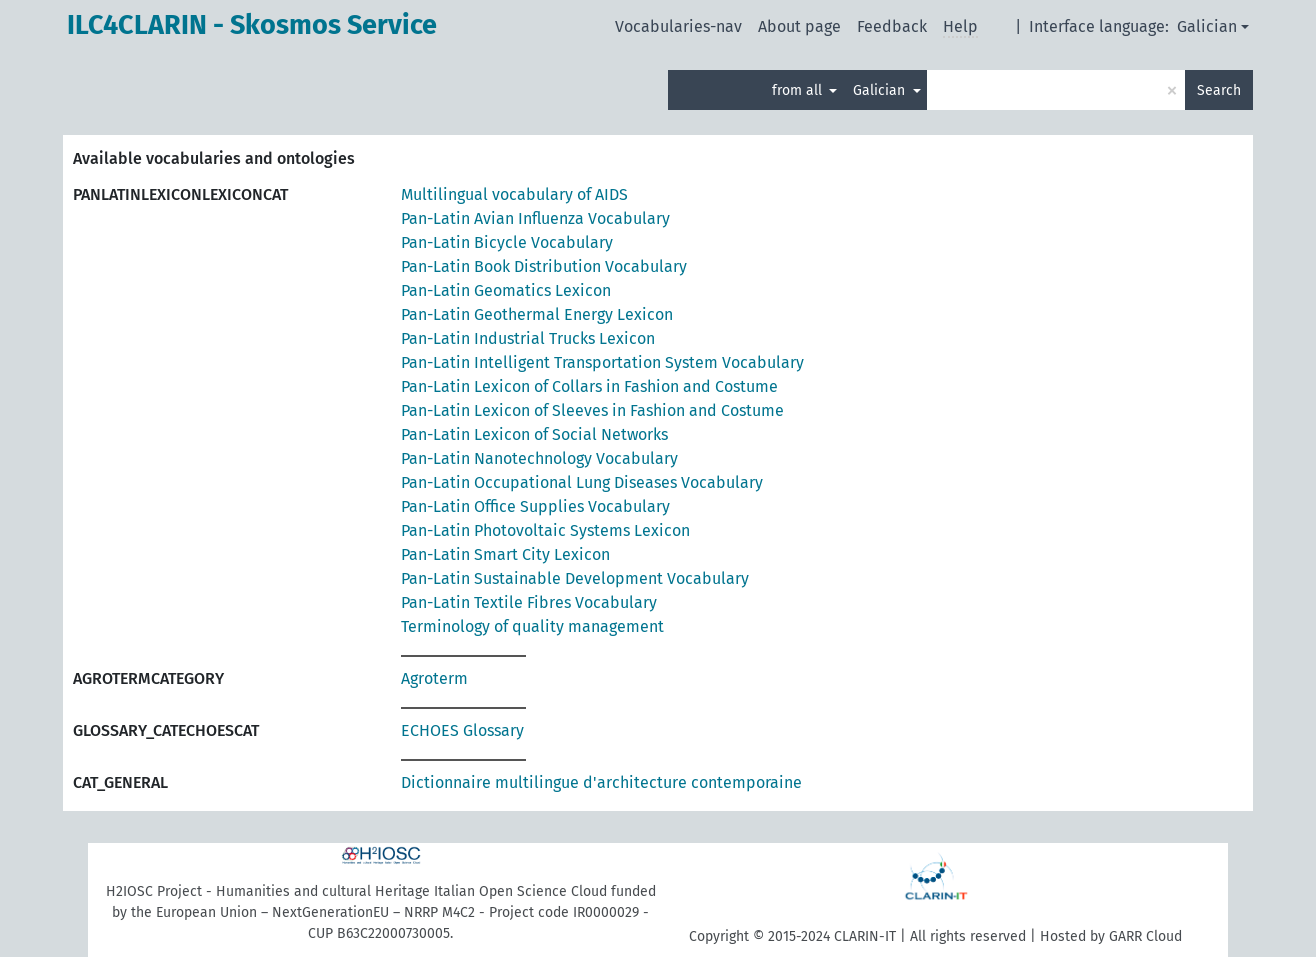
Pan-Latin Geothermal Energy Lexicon (537, 314)
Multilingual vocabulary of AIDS (514, 194)
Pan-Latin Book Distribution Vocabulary (544, 266)
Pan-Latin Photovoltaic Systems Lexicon (545, 530)
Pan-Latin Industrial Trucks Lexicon (528, 338)
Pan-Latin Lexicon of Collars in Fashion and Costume (589, 386)
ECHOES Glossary (462, 730)
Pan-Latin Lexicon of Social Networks (534, 434)
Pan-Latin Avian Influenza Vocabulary (535, 218)
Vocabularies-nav (678, 26)
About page (799, 26)
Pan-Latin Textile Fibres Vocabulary (529, 602)
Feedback (892, 26)
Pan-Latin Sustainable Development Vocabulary (575, 578)
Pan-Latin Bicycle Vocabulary (507, 242)
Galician (1207, 26)
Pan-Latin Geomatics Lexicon (506, 290)
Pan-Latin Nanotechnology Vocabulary (539, 458)
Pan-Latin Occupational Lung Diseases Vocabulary (582, 482)
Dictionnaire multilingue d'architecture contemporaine (601, 782)
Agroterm (434, 678)
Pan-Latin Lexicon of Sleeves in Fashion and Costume (592, 410)
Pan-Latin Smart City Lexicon (505, 554)
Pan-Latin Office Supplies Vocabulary (535, 506)
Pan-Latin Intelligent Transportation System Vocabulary (602, 362)
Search (1219, 90)
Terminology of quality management (532, 626)
